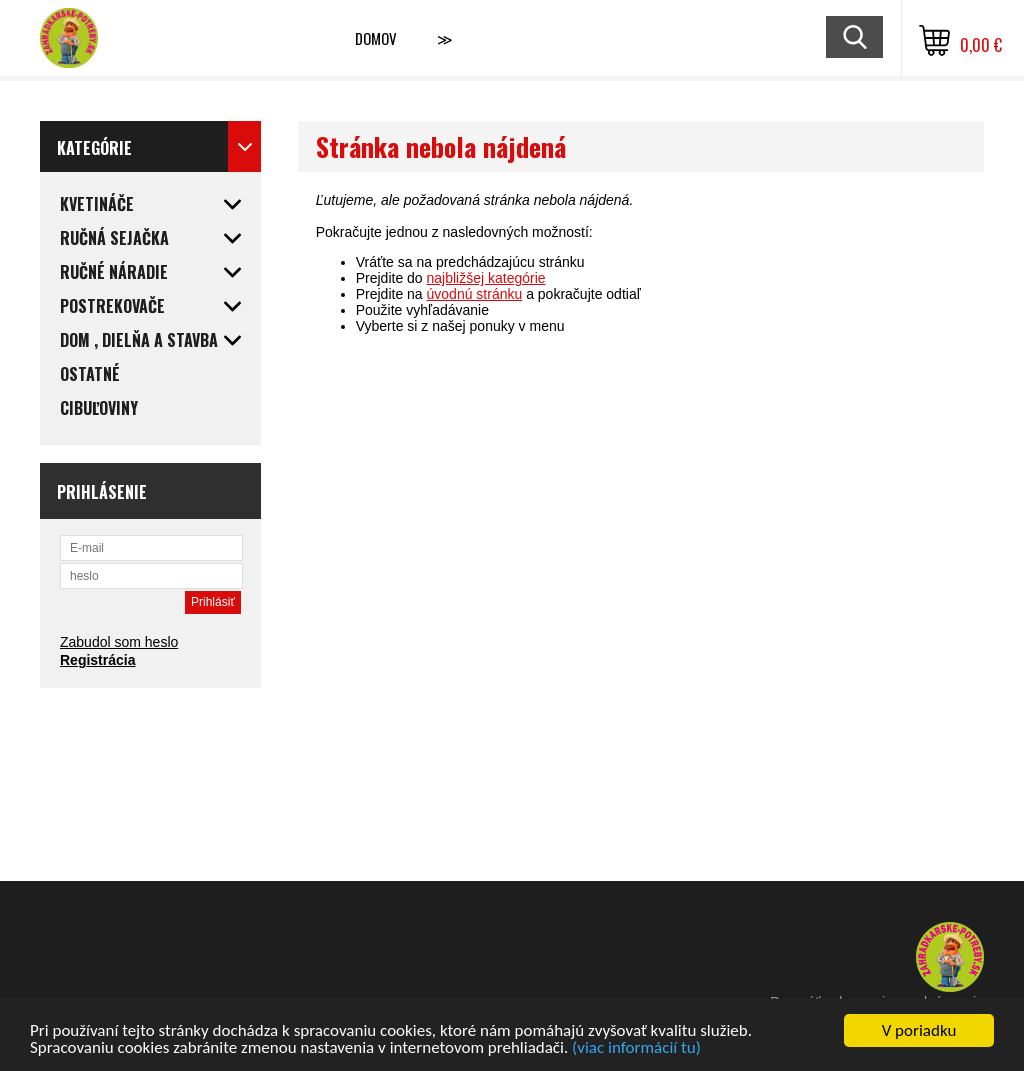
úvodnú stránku (475, 294)
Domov (376, 38)
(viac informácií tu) (636, 1048)
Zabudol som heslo (119, 642)
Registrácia (97, 660)
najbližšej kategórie (486, 278)
